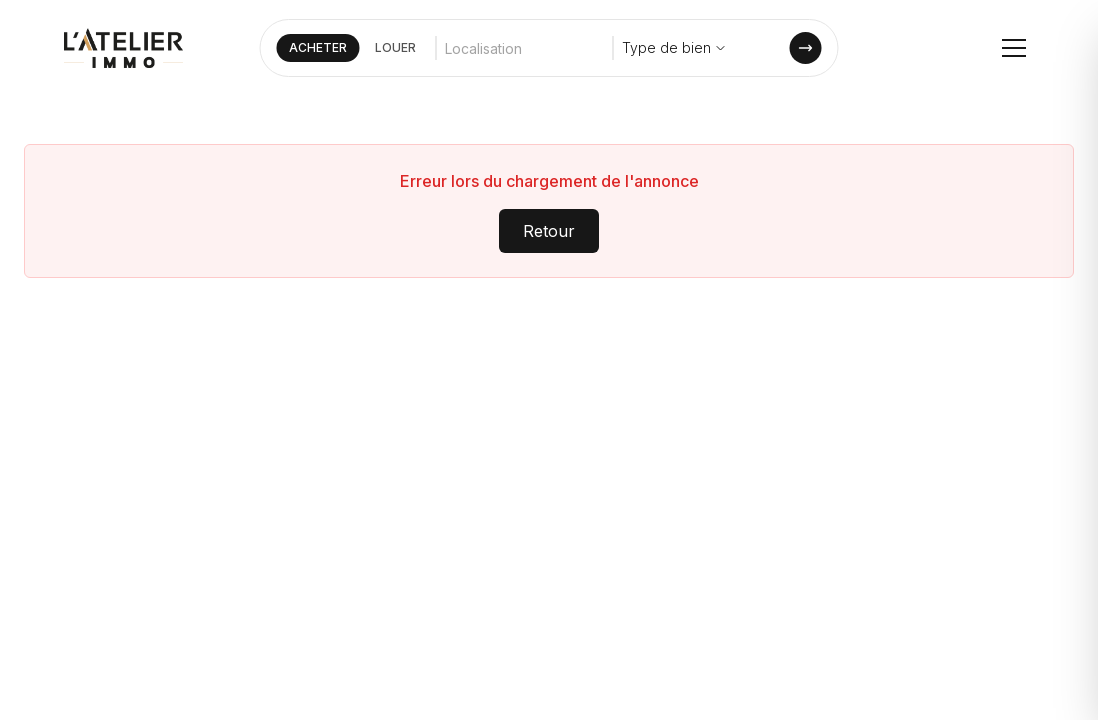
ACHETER (318, 47)
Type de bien (674, 47)
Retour (549, 231)
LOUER (395, 47)
